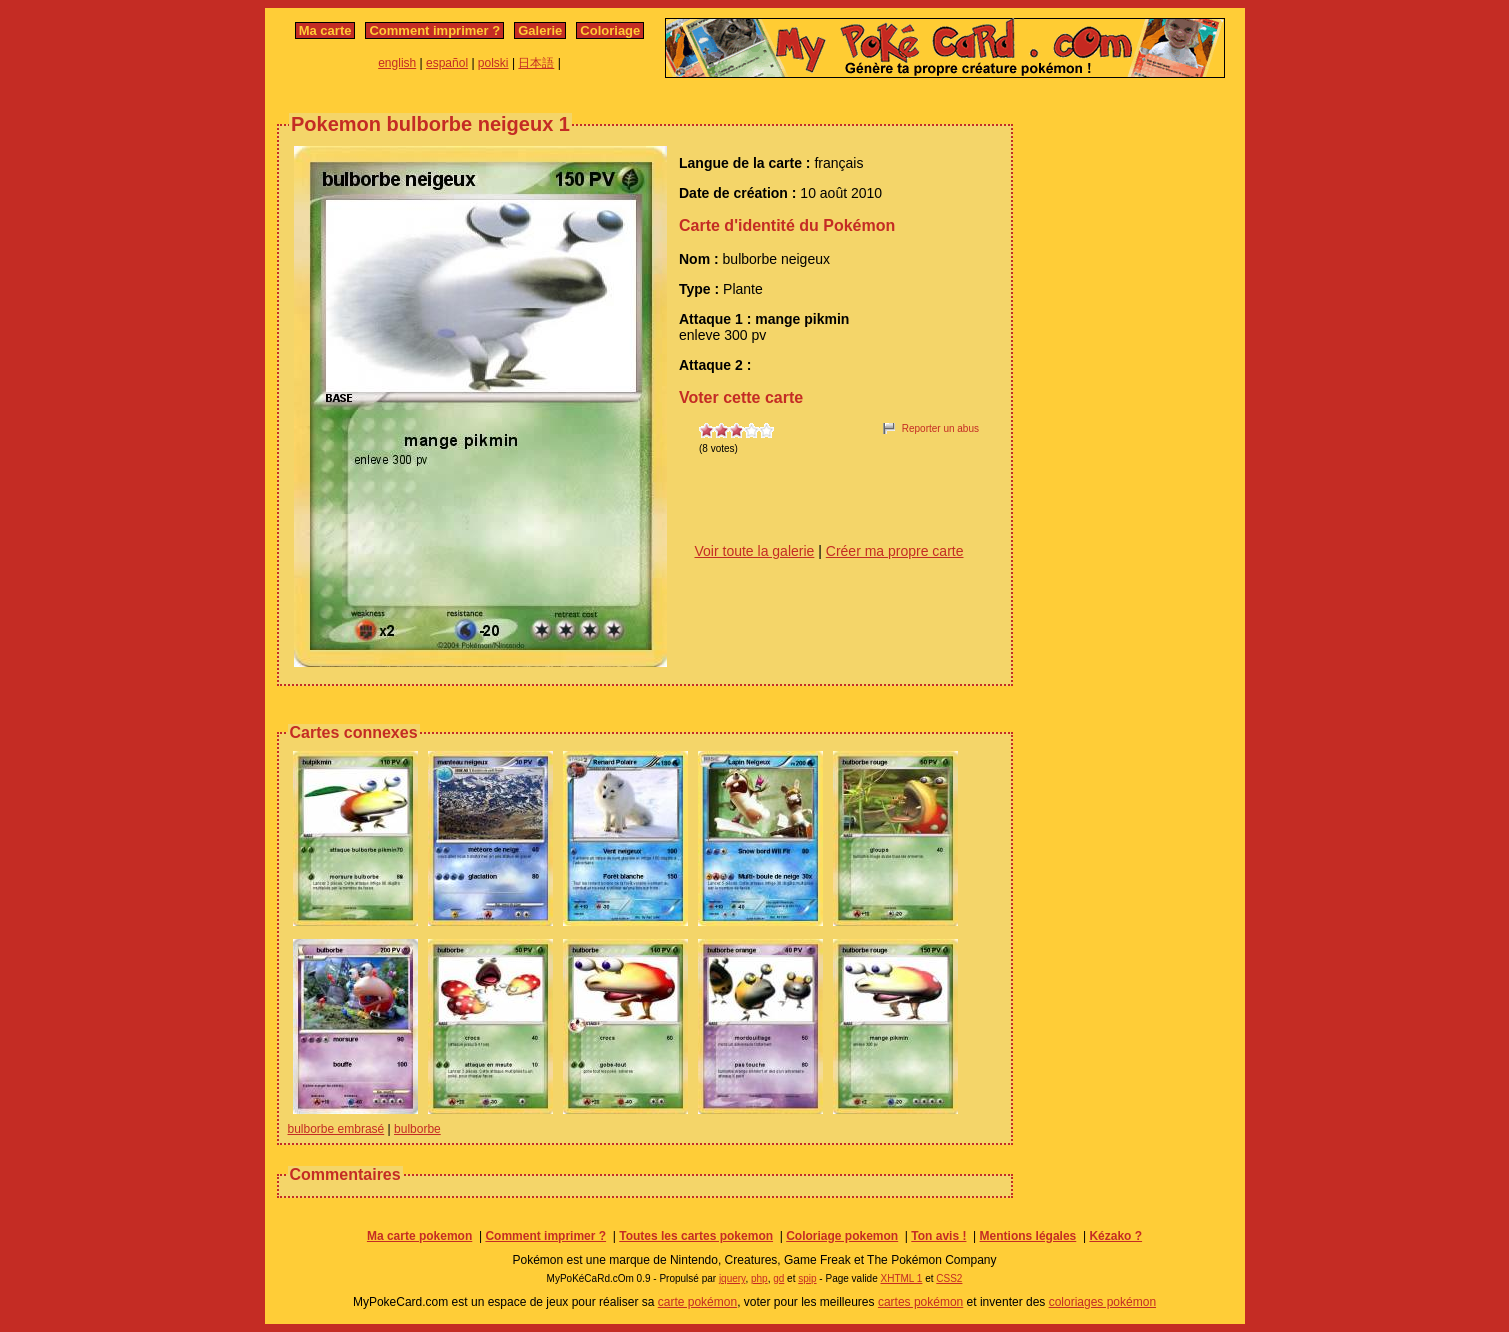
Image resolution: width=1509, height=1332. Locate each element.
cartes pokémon (920, 1302)
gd (778, 1278)
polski (493, 63)
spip (807, 1278)
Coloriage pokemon (842, 1236)
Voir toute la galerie (755, 551)
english (397, 63)
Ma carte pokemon (419, 1236)
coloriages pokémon (1102, 1302)
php (759, 1278)
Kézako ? (1115, 1236)
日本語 (536, 63)
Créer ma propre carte (895, 551)
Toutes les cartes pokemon (696, 1236)
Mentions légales (1028, 1236)
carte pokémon (697, 1302)
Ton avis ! (938, 1236)
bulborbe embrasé (336, 1129)
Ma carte (325, 30)
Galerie (540, 30)
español (447, 63)
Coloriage (610, 30)
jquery (732, 1278)
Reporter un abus (940, 428)
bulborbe (417, 1129)
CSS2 (949, 1278)
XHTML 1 (902, 1278)
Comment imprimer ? (434, 30)
